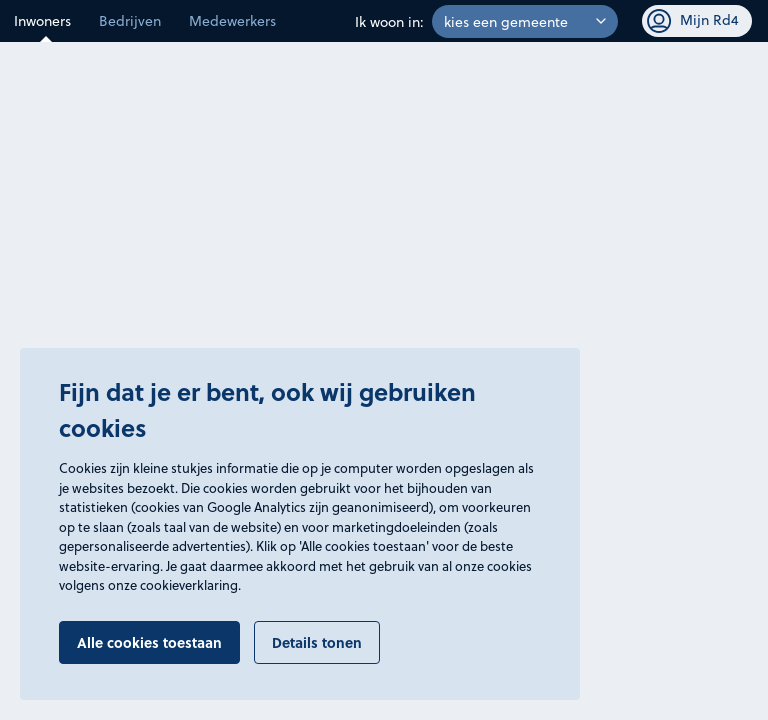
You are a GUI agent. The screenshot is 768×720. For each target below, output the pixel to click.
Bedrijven (130, 20)
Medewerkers (232, 20)
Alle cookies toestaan (149, 642)
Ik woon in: (389, 21)
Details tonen (317, 642)
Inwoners (42, 20)
